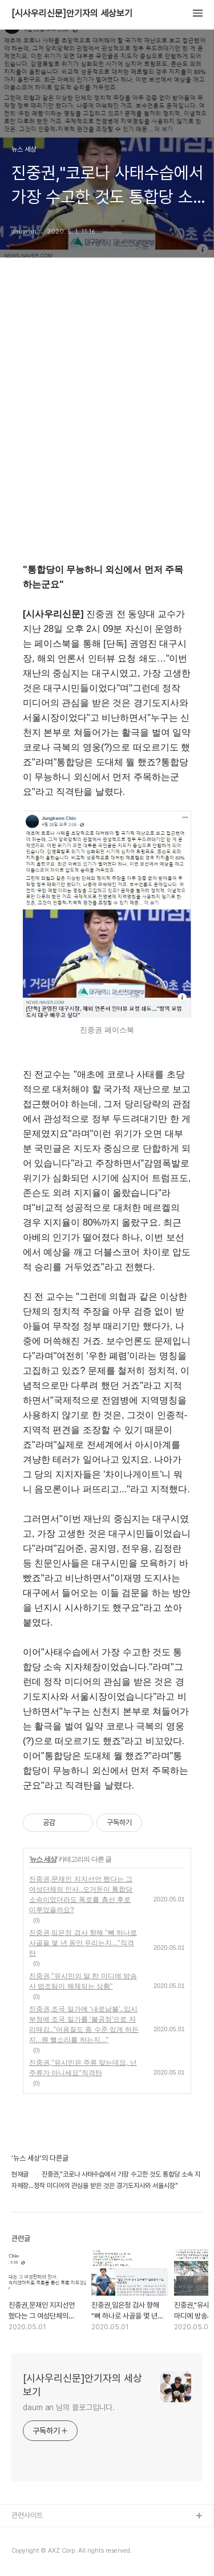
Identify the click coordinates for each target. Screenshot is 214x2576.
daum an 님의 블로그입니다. (69, 2407)
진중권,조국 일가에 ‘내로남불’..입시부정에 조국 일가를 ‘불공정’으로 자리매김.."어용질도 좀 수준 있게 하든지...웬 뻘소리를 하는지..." (84, 2024)
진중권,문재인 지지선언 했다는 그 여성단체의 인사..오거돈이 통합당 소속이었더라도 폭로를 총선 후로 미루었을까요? (80, 1894)
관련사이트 (27, 2515)
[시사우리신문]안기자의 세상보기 (71, 14)
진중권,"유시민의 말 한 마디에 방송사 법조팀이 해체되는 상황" (83, 1981)
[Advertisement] (107, 427)
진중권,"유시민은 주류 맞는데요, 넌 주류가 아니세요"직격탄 (83, 2068)
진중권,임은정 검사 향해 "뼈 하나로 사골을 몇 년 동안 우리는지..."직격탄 (83, 1943)
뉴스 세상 (43, 1859)
